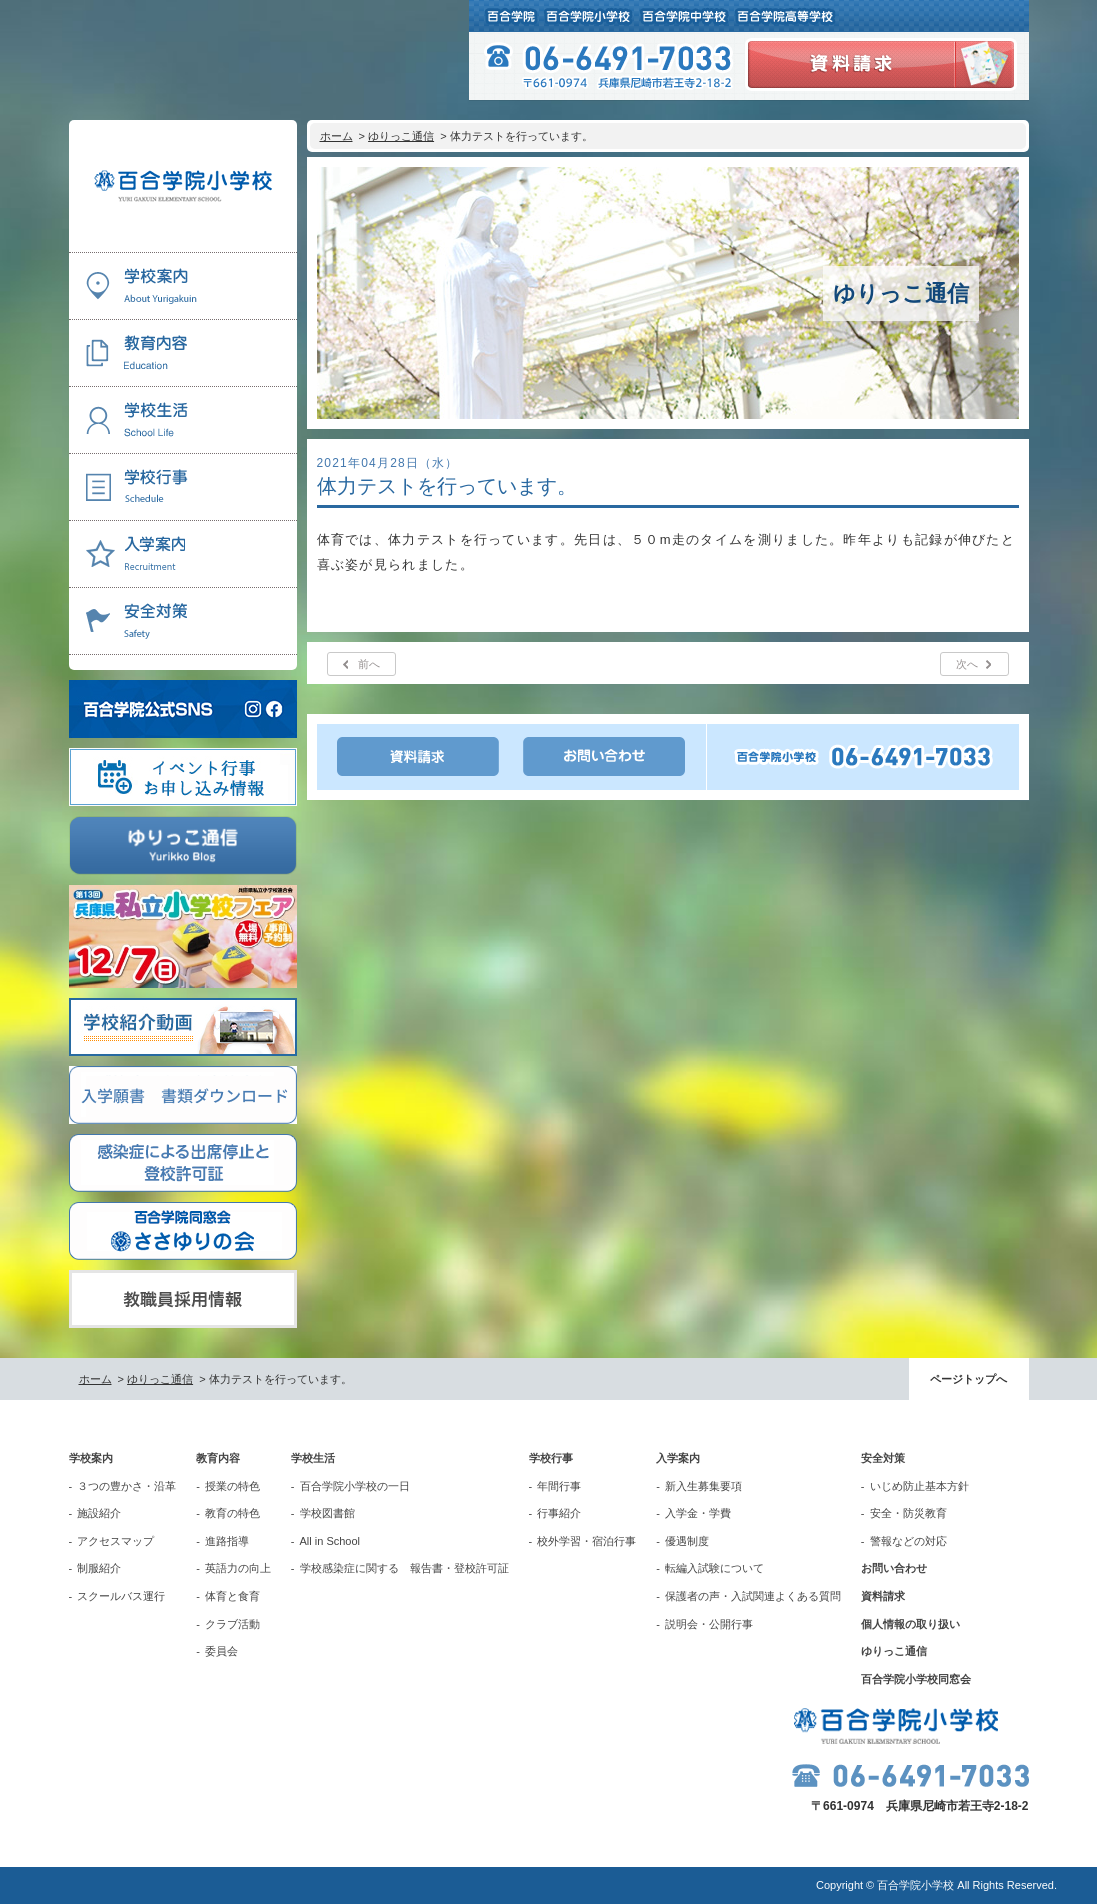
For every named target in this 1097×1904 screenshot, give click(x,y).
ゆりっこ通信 (401, 136)
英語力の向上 (238, 1568)
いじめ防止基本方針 (919, 1486)
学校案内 (91, 1458)
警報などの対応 (908, 1541)
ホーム (336, 136)
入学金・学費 (698, 1513)
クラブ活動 (232, 1624)
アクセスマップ (115, 1541)
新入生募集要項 (703, 1486)
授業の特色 (232, 1486)
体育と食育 (232, 1596)
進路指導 (227, 1541)
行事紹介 (559, 1513)
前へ (369, 664)
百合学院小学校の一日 (355, 1486)
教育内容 (218, 1458)
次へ (967, 664)
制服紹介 (99, 1568)
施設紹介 (99, 1513)
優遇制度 (687, 1541)
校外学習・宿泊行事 (586, 1541)
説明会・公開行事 (709, 1624)
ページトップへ (968, 1379)
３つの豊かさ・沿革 (126, 1486)
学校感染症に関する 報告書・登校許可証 (404, 1568)
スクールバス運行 (121, 1596)
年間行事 (559, 1486)
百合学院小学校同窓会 (916, 1679)
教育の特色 (232, 1513)
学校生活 (313, 1458)
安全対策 (883, 1458)
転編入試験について (714, 1568)
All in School (330, 1541)
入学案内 (678, 1458)
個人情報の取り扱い (910, 1624)
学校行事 (551, 1458)
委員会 (221, 1651)
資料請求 (883, 1596)
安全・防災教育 (908, 1513)
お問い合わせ (894, 1568)
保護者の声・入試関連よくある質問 (753, 1596)
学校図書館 (327, 1513)
